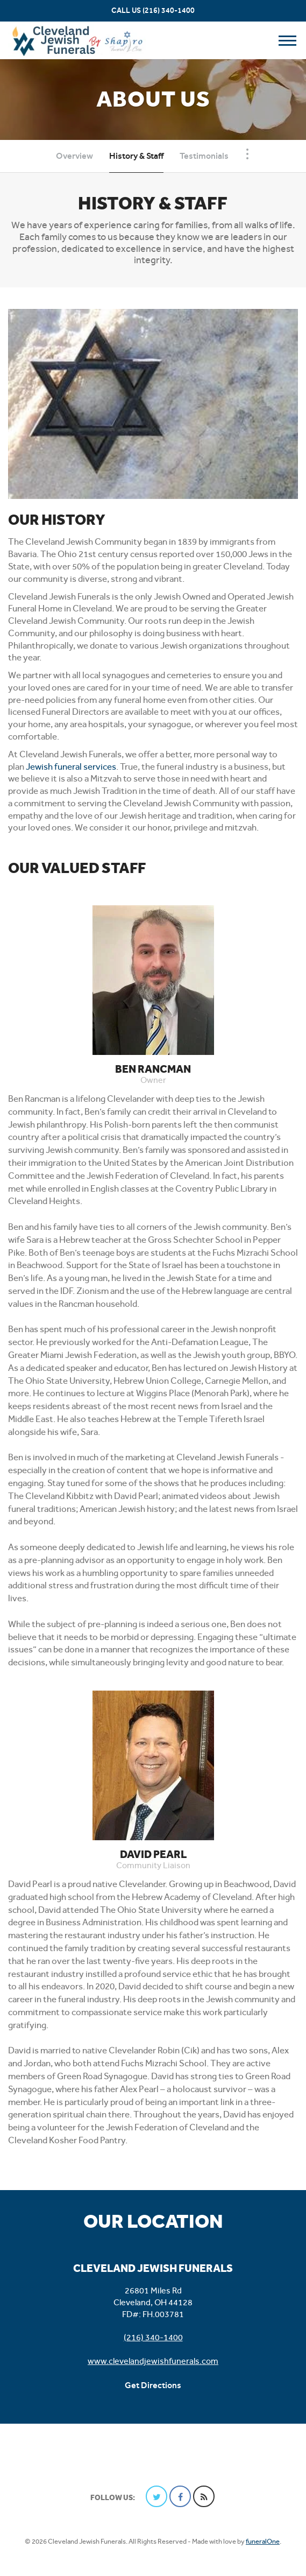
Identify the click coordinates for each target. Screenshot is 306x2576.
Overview (74, 156)
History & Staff (136, 156)
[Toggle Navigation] (247, 154)
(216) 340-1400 (169, 10)
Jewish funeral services (71, 766)
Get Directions (153, 2385)
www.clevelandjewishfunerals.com (153, 2361)
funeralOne (263, 2541)
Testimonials (204, 156)
